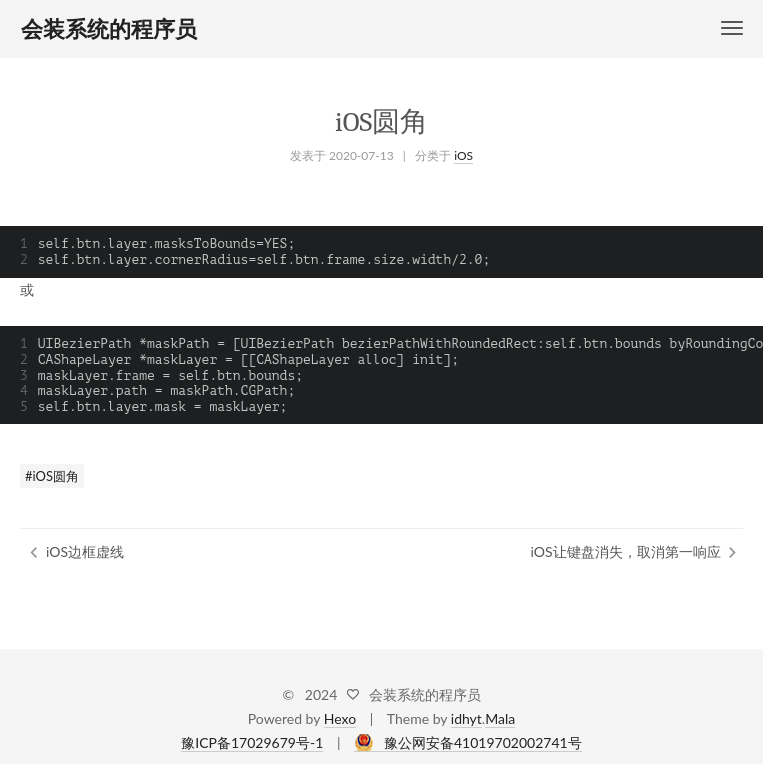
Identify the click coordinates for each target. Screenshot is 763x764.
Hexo (340, 718)
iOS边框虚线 (85, 551)
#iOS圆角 (52, 476)
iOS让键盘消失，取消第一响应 (626, 551)
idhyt (466, 718)
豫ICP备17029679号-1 (252, 742)
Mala (500, 718)
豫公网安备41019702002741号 (483, 742)
